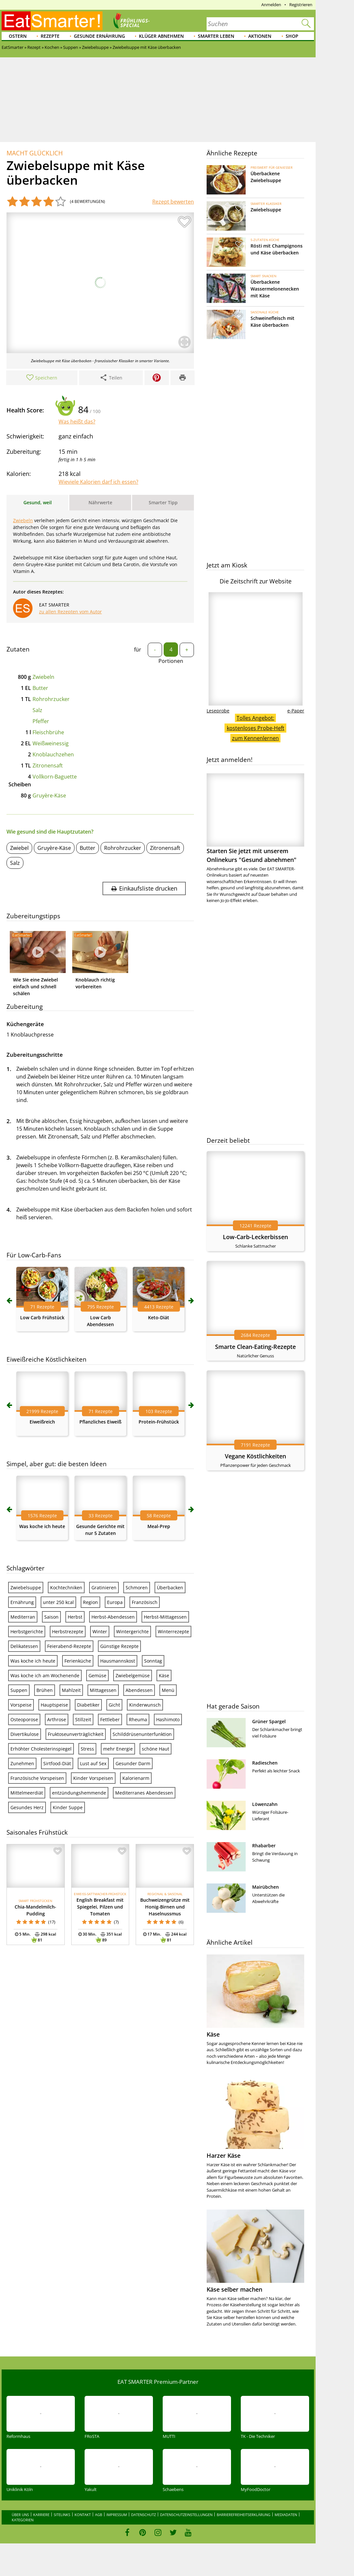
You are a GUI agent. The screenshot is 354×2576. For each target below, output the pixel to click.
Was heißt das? (77, 421)
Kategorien (23, 2519)
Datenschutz (143, 2514)
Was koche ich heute (42, 1526)
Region (90, 1602)
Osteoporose (24, 1719)
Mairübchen (265, 1887)
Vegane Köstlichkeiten (255, 1456)
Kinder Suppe (68, 1807)
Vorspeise (21, 1705)
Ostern (18, 36)
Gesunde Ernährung (99, 36)
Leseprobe (218, 711)
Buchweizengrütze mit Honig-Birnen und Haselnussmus (165, 1907)
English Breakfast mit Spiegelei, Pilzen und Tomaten (100, 1907)
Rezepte (50, 36)
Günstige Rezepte (119, 1646)
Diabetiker (88, 1705)
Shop (292, 36)
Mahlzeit (71, 1690)
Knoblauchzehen (53, 754)
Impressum (116, 2514)
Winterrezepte (173, 1631)
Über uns (20, 2514)
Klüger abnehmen (161, 36)
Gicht (114, 1705)
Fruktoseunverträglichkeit (75, 1734)
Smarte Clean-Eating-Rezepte (255, 1347)
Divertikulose (24, 1734)
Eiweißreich (42, 1422)
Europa (115, 1602)
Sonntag (153, 1661)
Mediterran (22, 1617)
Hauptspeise (54, 1705)
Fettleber (110, 1719)
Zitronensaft (48, 765)
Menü (168, 1690)
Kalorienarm (135, 1778)
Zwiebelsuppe (25, 1587)
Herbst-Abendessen (113, 1617)
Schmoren (137, 1587)
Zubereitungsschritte (35, 1054)
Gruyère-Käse (49, 795)
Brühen (44, 1690)
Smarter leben (216, 36)
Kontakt (83, 2514)
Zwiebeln (23, 520)
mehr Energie (118, 1749)
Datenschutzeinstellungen (186, 2514)
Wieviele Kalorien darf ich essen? (98, 481)
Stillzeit (83, 1719)
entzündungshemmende (79, 1793)
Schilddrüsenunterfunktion (142, 1734)
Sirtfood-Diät (57, 1763)
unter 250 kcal (58, 1602)
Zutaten (18, 649)
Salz (37, 710)
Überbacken (170, 1587)
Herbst (75, 1617)
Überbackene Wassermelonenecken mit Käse (275, 289)
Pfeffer (41, 721)
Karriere (41, 2514)
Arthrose (56, 1719)
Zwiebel (19, 848)
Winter (99, 1631)
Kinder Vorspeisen (93, 1778)
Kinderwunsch (145, 1705)
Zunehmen (22, 1763)
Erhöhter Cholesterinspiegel (41, 1749)
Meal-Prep (158, 1526)
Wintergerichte (132, 1631)
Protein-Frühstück (159, 1422)
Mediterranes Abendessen (144, 1793)
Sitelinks (62, 2514)
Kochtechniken (66, 1587)
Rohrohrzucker (51, 699)
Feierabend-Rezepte (69, 1646)
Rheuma (138, 1719)
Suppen (18, 1690)
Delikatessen (24, 1646)
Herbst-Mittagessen (165, 1617)
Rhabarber (264, 1845)
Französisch (144, 1602)
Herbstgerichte (26, 1631)
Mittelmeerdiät (26, 1793)
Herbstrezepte (67, 1631)
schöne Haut (155, 1749)
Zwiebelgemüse (133, 1675)
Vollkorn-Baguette (55, 776)
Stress (87, 1749)
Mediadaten (286, 2514)
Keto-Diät (158, 1317)
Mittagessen (103, 1690)
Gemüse (97, 1675)
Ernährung (22, 1602)
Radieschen (265, 1763)
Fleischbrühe (48, 732)
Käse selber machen (234, 2289)
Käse (164, 1675)
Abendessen (139, 1690)
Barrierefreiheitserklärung (243, 2514)
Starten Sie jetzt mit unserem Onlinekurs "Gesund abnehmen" (255, 818)
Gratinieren (103, 1587)
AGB (98, 2514)
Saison (51, 1617)
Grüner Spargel (269, 1721)
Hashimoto (168, 1719)
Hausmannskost (117, 1661)
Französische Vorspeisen (37, 1778)
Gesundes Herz (27, 1807)
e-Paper (295, 711)
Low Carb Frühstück (42, 1317)
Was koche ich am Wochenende (44, 1675)
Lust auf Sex (93, 1763)
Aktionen (259, 36)
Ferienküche (77, 1661)
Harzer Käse (223, 2155)
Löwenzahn (265, 1804)
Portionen (170, 661)
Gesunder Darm (133, 1763)
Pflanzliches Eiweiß (100, 1422)
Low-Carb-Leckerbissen (255, 1237)
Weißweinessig (51, 743)
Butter (40, 688)
